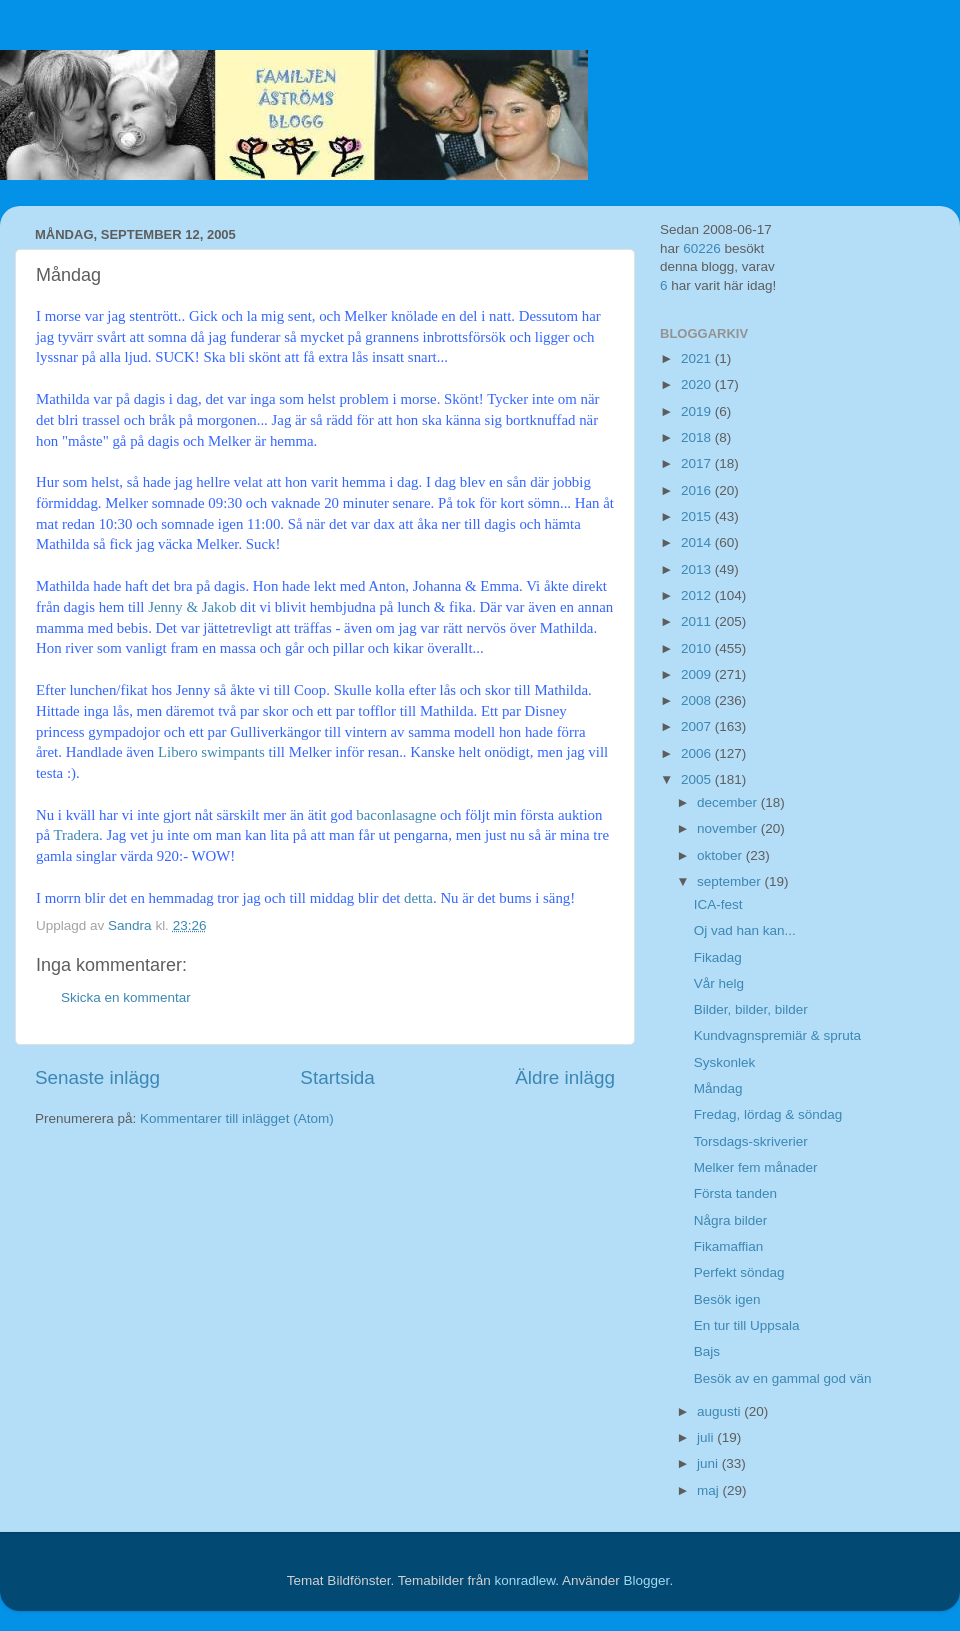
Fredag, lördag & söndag (768, 1114)
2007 (698, 726)
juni (709, 1463)
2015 (698, 516)
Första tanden (735, 1193)
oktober (721, 855)
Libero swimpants (213, 752)
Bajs (707, 1351)
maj (710, 1490)
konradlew (524, 1580)
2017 (698, 463)
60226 (702, 248)
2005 (698, 779)
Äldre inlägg (565, 1077)
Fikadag (718, 957)
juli (707, 1437)
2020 (698, 384)
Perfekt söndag (739, 1272)
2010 (698, 648)
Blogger (647, 1580)
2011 (698, 621)
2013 (698, 569)
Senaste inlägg (97, 1077)
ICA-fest (718, 904)
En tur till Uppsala (747, 1325)
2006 (698, 753)
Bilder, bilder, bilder (751, 1009)
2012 (698, 595)
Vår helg (719, 983)
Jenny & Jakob (194, 607)
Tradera (76, 835)
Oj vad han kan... (745, 930)
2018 (698, 437)
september (731, 881)
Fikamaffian (729, 1246)
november (729, 828)
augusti (720, 1411)
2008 (698, 700)
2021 (698, 358)
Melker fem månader (756, 1167)
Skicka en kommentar (126, 997)
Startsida (337, 1077)
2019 (698, 411)
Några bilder (731, 1220)
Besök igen (727, 1299)
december (729, 802)
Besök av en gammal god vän (783, 1378)
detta (418, 898)
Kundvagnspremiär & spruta (777, 1035)
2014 (698, 542)
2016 (698, 490)
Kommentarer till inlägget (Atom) (237, 1118)
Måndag (718, 1088)
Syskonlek (725, 1062)
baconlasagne (396, 815)
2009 (698, 674)
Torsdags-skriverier (751, 1141)
